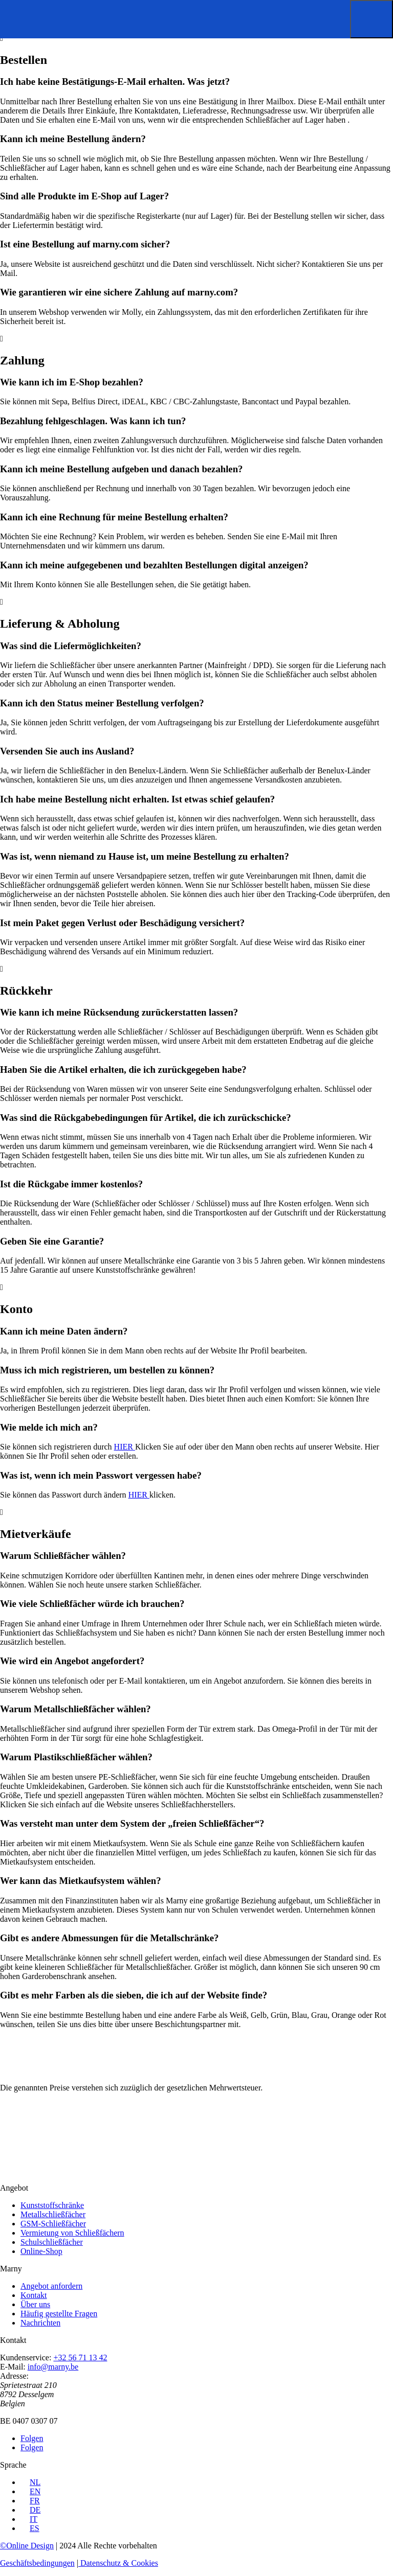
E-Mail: (13, 2366)
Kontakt (33, 2295)
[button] (371, 19)
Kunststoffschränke (52, 2205)
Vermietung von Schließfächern (72, 2232)
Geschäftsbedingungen (37, 2563)
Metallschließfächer (52, 2214)
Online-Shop (41, 2251)
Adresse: (14, 2376)
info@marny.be (53, 2366)
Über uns (35, 2304)
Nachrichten (40, 2322)
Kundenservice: (25, 2357)
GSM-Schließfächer (53, 2223)
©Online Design (27, 2545)
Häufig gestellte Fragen (58, 2313)
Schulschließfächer (51, 2242)
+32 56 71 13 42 (80, 2357)
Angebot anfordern (51, 2286)
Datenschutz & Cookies (118, 2563)
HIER (124, 1446)
